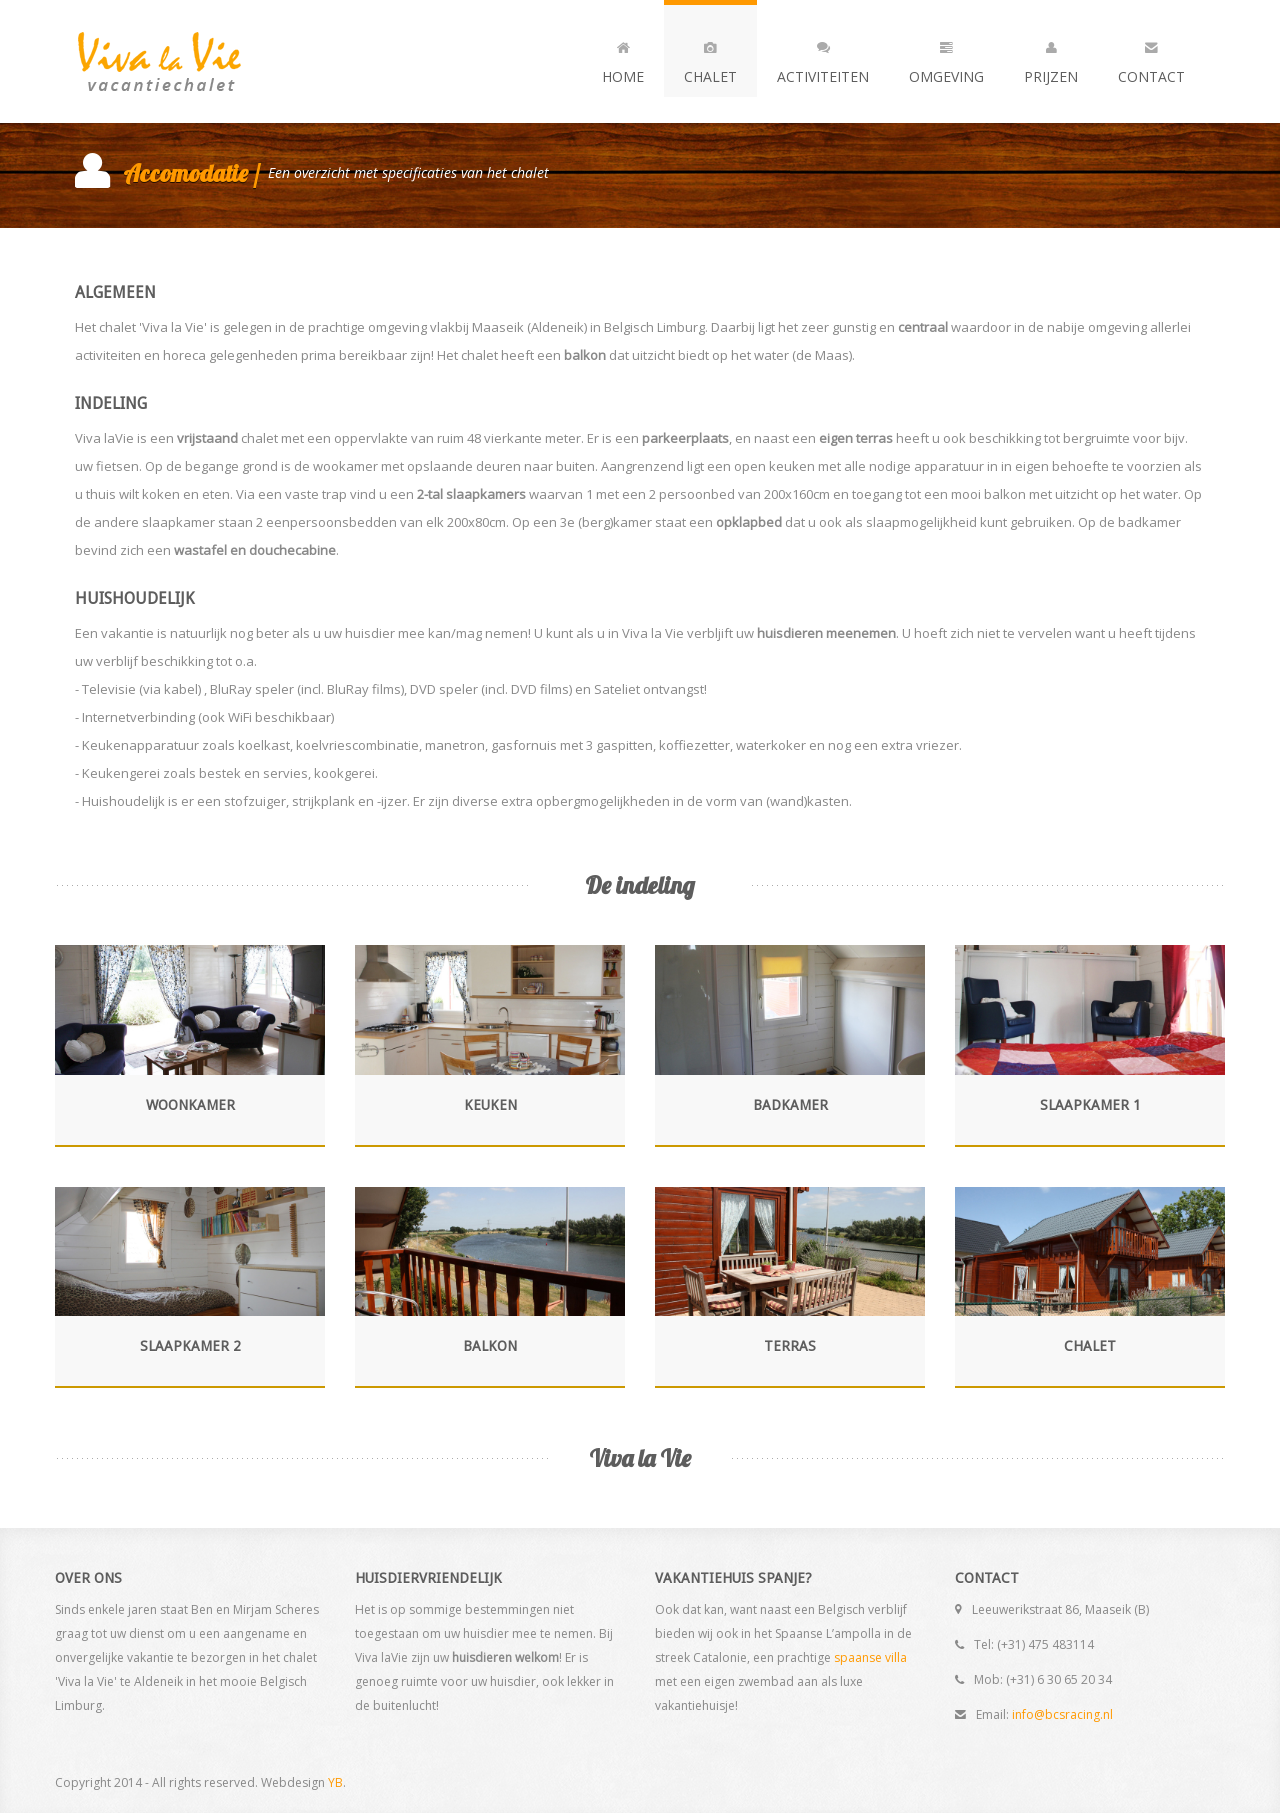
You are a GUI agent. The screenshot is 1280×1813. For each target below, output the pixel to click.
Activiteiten (823, 58)
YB (335, 1782)
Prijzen (1051, 58)
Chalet (710, 58)
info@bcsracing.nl (1062, 1714)
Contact (1151, 58)
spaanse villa (870, 1657)
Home (623, 58)
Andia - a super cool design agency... (195, 61)
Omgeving (946, 58)
